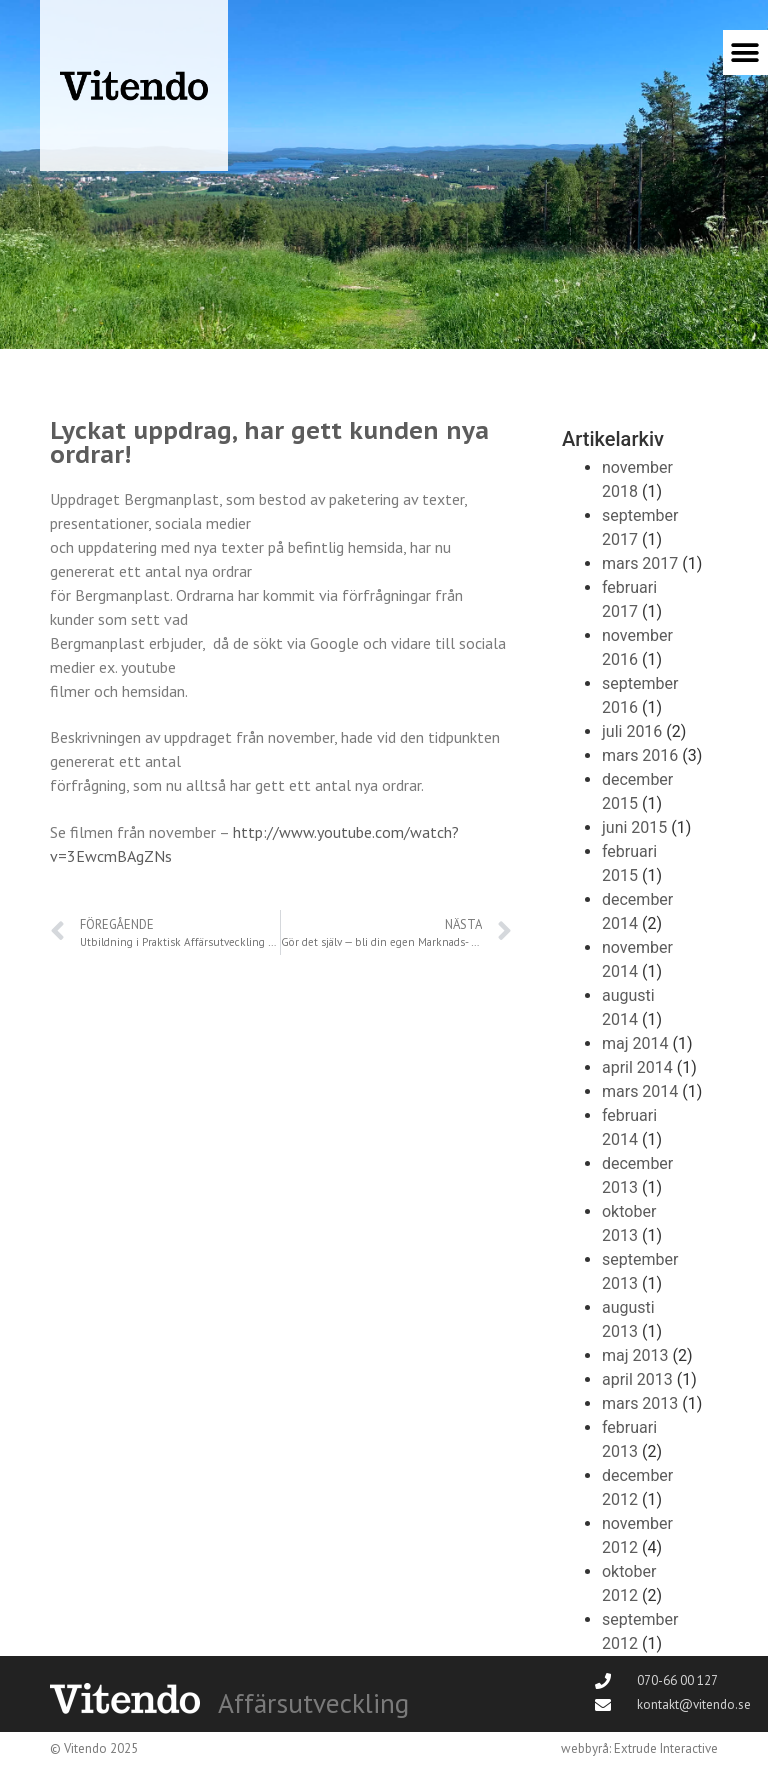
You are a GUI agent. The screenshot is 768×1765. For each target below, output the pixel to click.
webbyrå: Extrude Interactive (639, 1748)
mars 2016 (640, 755)
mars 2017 (640, 563)
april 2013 (637, 1379)
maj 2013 (635, 1355)
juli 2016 (632, 731)
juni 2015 (634, 827)
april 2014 (637, 1067)
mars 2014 (640, 1091)
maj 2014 (635, 1043)
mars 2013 (640, 1403)
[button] (745, 52)
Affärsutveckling (313, 1703)
